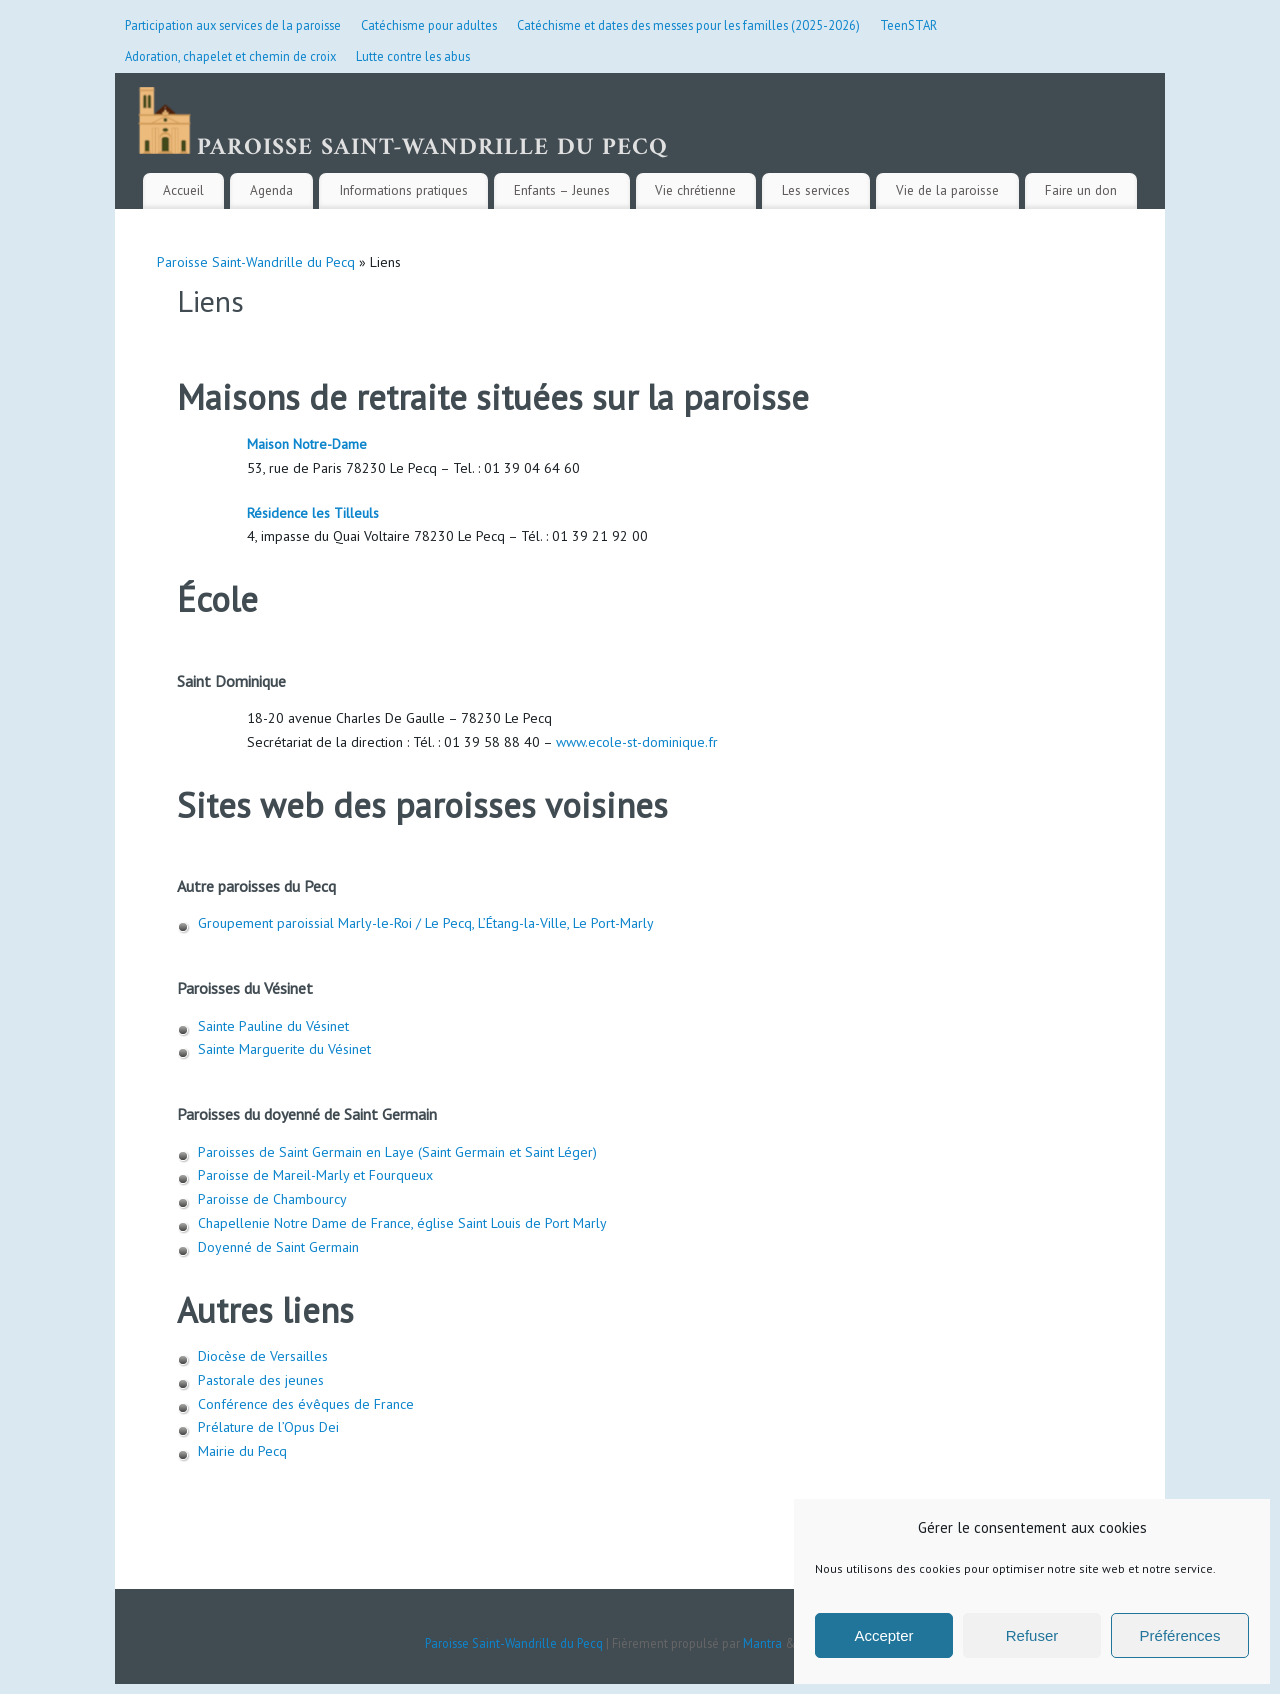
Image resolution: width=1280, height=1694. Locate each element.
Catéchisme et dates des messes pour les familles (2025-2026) (688, 25)
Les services (816, 190)
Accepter (883, 1635)
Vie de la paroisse (947, 190)
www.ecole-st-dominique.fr (637, 742)
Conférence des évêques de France (306, 1404)
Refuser (1032, 1635)
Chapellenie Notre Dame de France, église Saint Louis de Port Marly (402, 1223)
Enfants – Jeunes (562, 190)
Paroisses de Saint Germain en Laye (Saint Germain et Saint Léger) (397, 1152)
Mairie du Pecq (244, 1451)
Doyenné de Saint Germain (278, 1247)
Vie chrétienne (695, 190)
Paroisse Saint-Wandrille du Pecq (256, 262)
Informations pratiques (403, 190)
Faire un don (1081, 190)
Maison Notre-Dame (307, 444)
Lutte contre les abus (413, 56)
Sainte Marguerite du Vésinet (284, 1049)
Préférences (1180, 1635)
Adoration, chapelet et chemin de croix (230, 56)
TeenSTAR (908, 25)
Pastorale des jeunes (261, 1380)
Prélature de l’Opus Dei (268, 1427)
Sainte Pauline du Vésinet (273, 1026)
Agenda (271, 190)
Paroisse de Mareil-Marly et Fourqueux (315, 1175)
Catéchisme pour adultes (429, 25)
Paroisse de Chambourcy (272, 1199)
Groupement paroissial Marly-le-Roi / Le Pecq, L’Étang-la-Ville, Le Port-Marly (426, 923)
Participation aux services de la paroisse (233, 25)
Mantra (762, 1643)
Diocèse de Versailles (263, 1356)
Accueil (183, 190)
